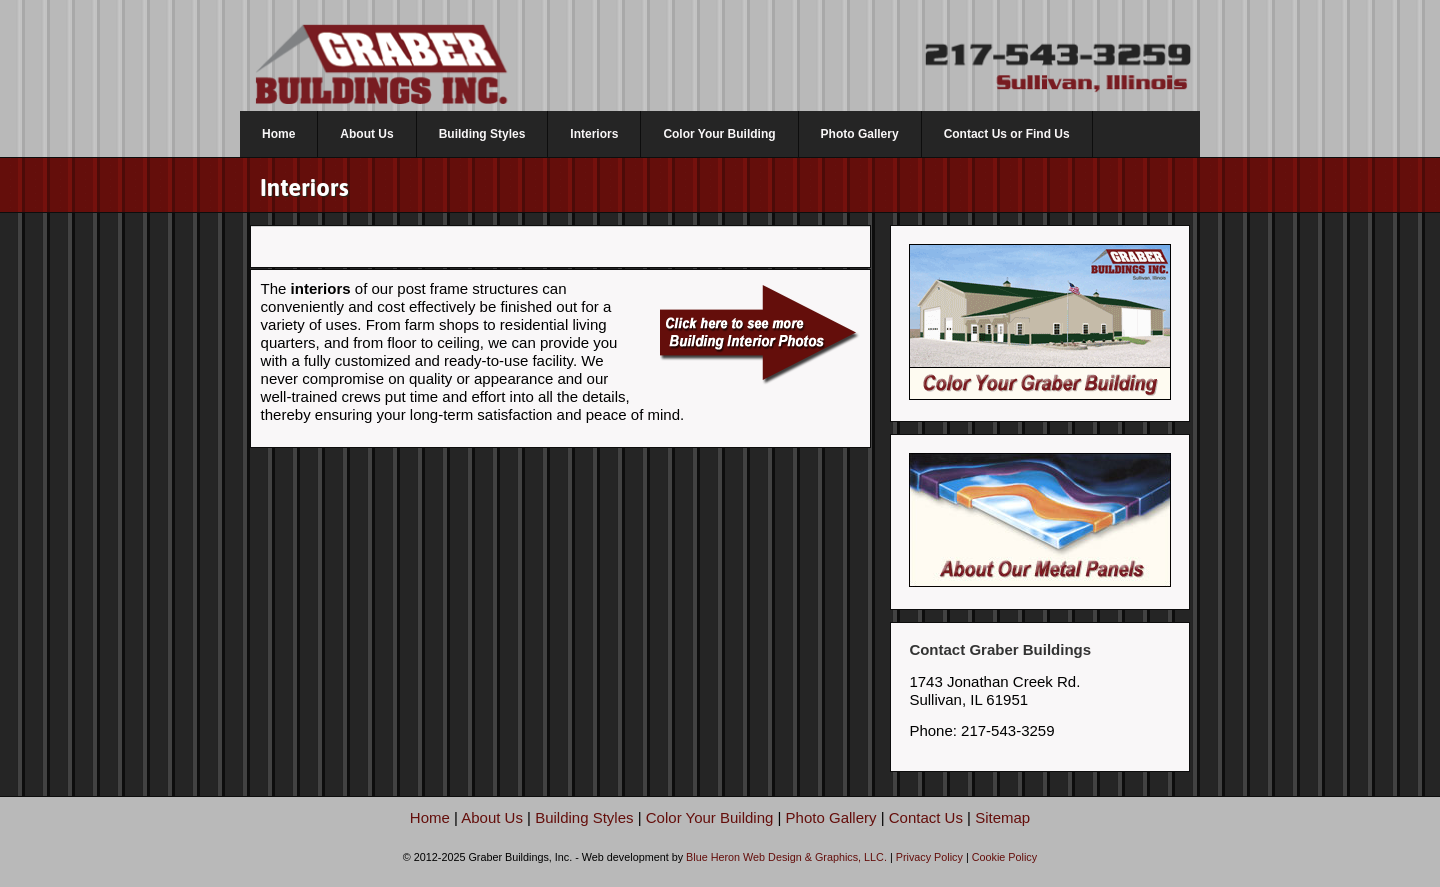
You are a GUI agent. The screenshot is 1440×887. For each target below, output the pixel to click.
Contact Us (926, 817)
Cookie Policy (1004, 857)
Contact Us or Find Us (1007, 134)
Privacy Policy (929, 857)
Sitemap (1002, 817)
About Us (366, 134)
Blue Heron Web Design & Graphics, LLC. (786, 857)
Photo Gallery (860, 134)
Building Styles (482, 134)
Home (278, 134)
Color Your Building (719, 134)
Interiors (594, 134)
